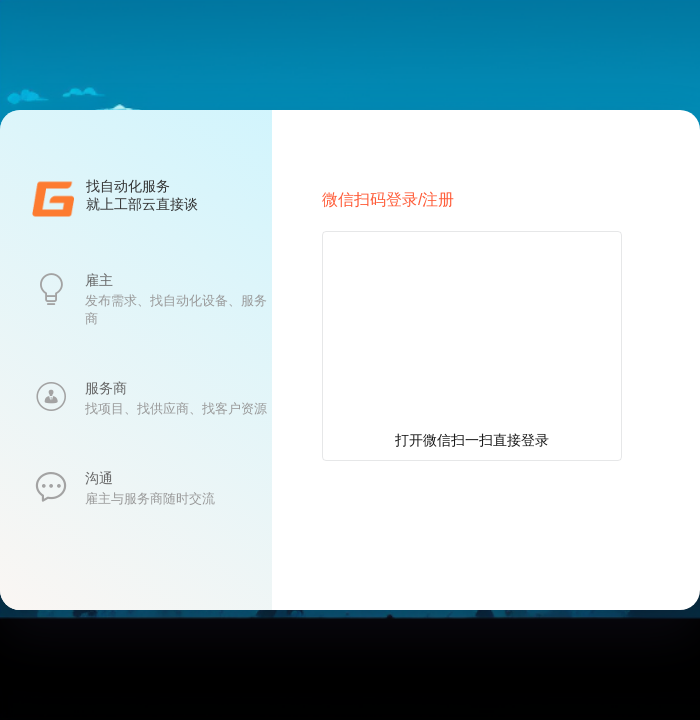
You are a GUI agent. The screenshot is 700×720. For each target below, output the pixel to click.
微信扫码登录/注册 (388, 199)
